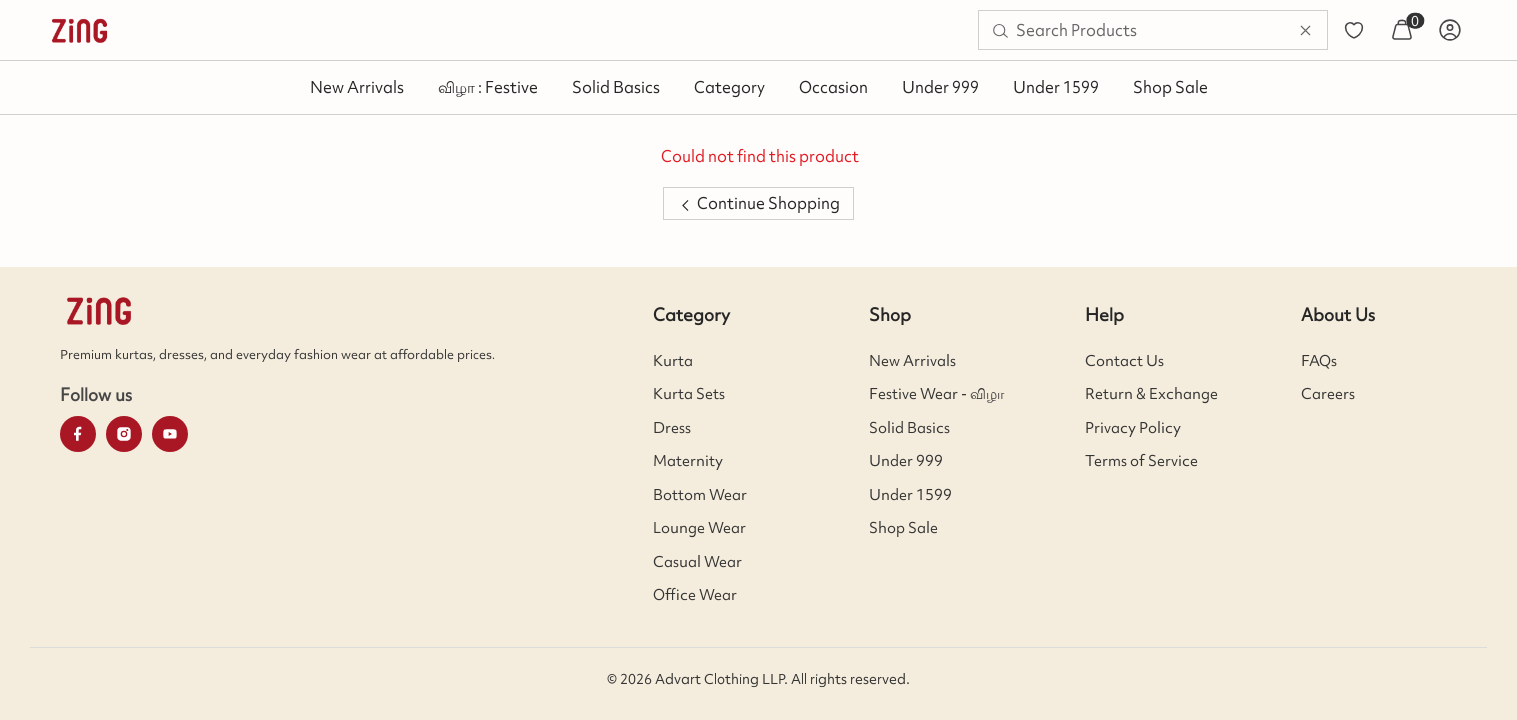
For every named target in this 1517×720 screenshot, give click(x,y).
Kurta (673, 361)
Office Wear (695, 595)
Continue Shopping (758, 203)
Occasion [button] (833, 87)
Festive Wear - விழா (936, 394)
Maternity (688, 461)
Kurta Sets (689, 394)
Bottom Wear (700, 495)
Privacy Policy (1133, 428)
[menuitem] (80, 30)
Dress (672, 428)
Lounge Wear (699, 528)
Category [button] (729, 87)
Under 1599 (1056, 87)
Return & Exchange (1151, 394)
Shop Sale (1170, 87)
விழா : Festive (488, 87)
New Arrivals (357, 87)
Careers (1328, 394)
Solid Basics (616, 87)
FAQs (1319, 361)
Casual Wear (697, 562)
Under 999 (940, 87)
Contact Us (1124, 361)
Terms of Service (1141, 461)
